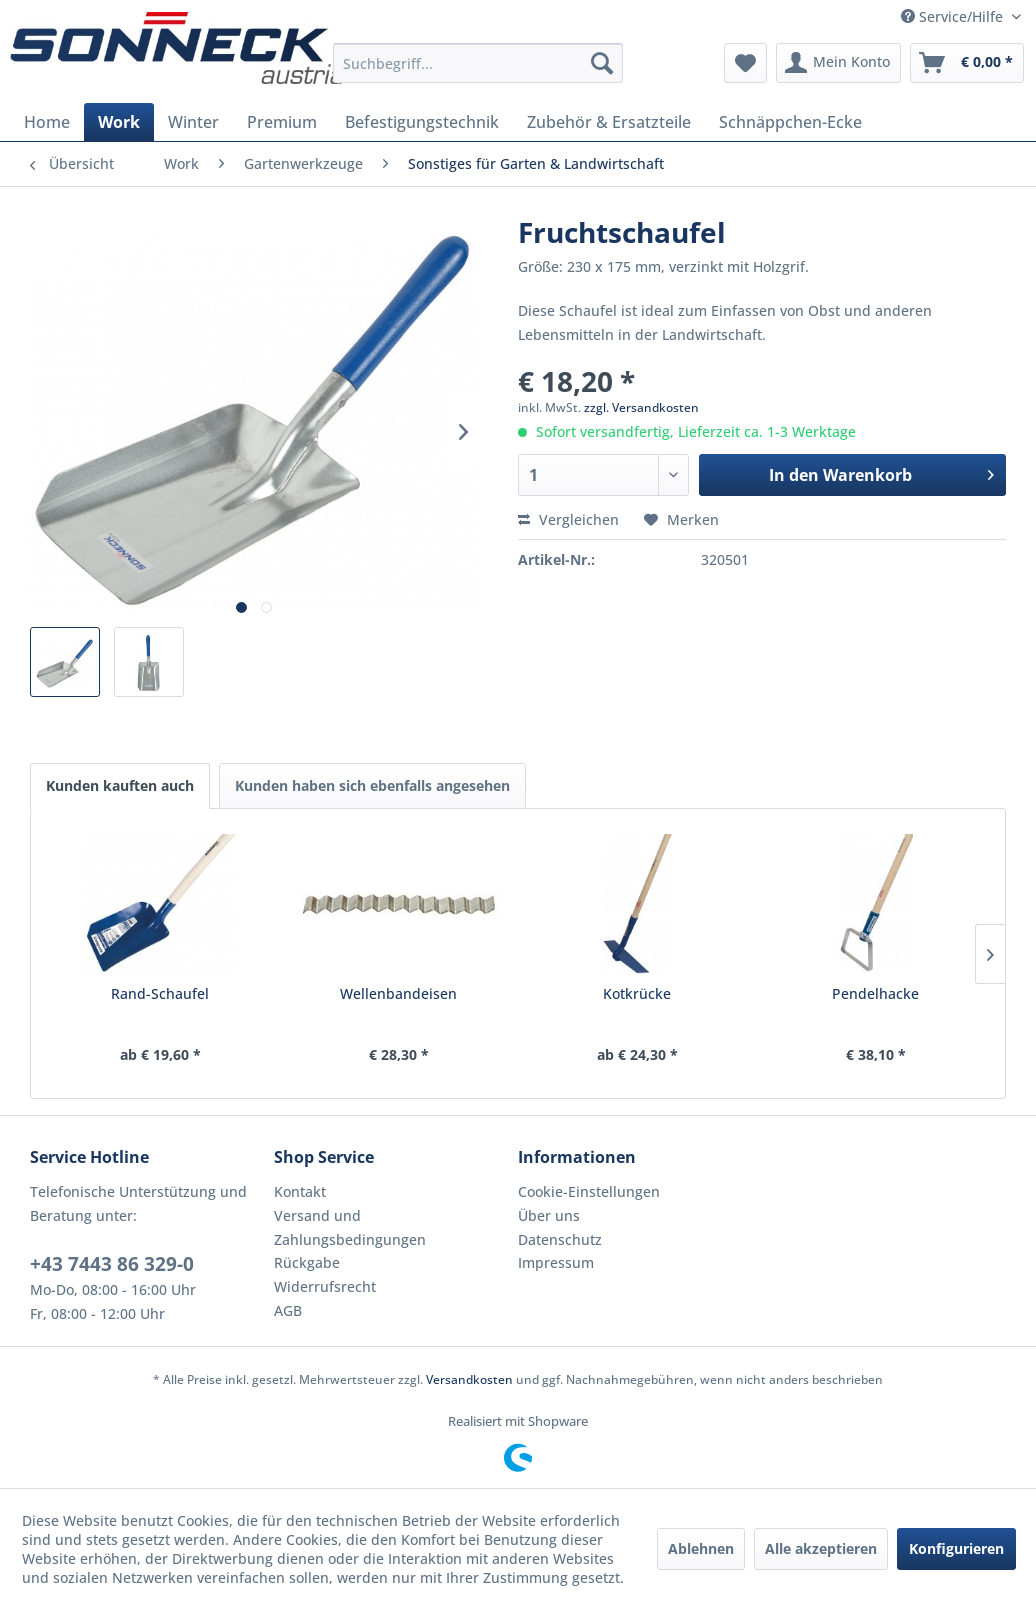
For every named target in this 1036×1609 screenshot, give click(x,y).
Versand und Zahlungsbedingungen (350, 1227)
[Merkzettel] (745, 63)
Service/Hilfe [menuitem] (954, 16)
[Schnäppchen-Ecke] (790, 122)
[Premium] (282, 122)
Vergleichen (568, 519)
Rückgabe (307, 1262)
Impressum (556, 1262)
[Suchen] (602, 63)
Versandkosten (469, 1379)
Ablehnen (701, 1548)
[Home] (47, 122)
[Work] (119, 122)
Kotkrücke (637, 993)
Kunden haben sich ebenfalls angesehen (372, 785)
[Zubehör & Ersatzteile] (609, 122)
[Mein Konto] (838, 63)
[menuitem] (478, 63)
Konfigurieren (956, 1548)
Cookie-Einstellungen (589, 1191)
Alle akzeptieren (821, 1548)
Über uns (549, 1215)
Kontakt (300, 1191)
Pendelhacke (875, 993)
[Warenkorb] (967, 63)
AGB (288, 1310)
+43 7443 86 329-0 (112, 1264)
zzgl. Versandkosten (641, 407)
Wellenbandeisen (398, 993)
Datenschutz (560, 1239)
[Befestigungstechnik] (422, 122)
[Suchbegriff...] (478, 63)
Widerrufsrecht (325, 1286)
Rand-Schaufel (160, 993)
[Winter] (193, 122)
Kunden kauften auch (120, 785)
